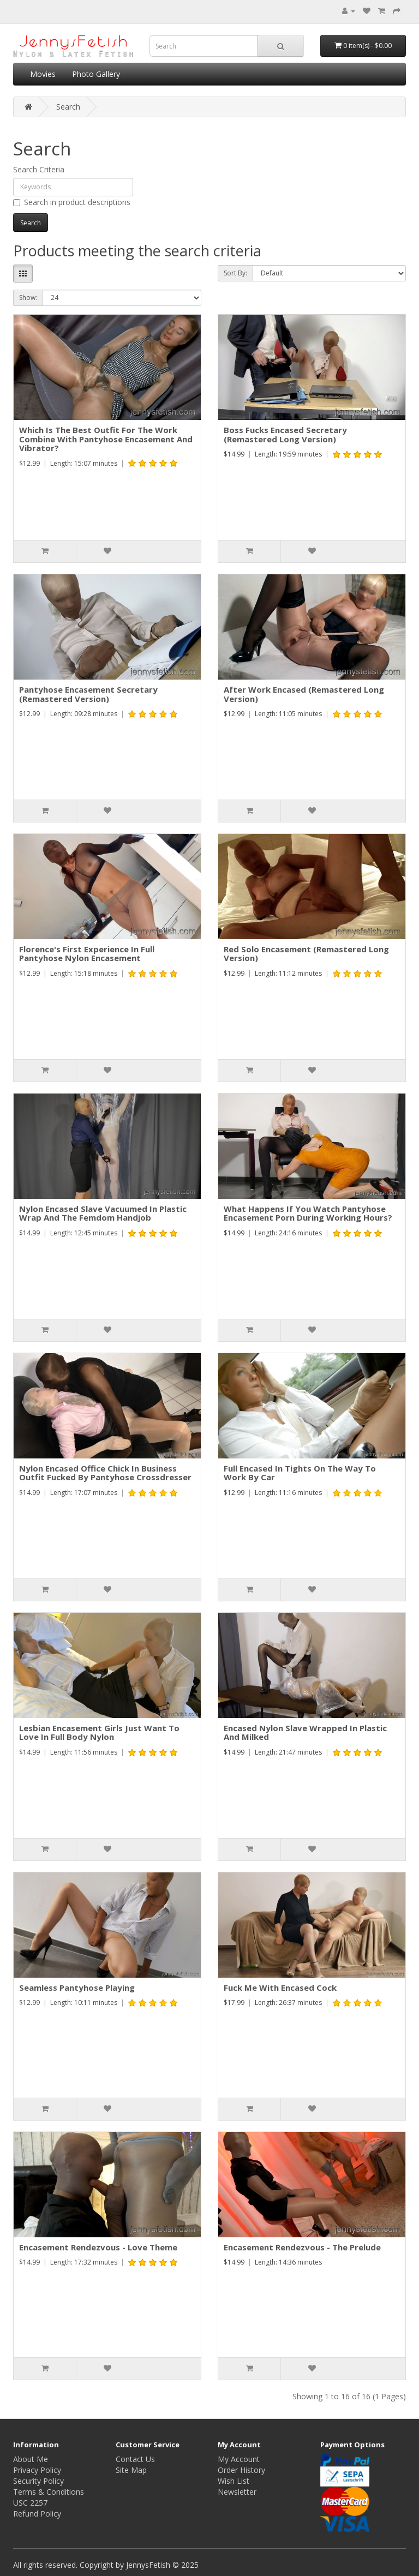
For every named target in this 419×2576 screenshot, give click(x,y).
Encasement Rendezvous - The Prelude (302, 2247)
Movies (43, 74)
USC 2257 (30, 2502)
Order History (241, 2470)
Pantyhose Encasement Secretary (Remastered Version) (88, 694)
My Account (239, 2459)
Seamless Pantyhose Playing (77, 1987)
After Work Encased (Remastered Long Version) (304, 694)
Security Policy (38, 2481)
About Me (30, 2459)
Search (68, 106)
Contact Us (135, 2459)
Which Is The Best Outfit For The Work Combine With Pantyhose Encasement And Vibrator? (106, 438)
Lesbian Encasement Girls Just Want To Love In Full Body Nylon (99, 1732)
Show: (28, 297)
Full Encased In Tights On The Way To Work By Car (300, 1473)
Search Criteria (38, 169)
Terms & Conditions (48, 2492)
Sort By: (235, 273)
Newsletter (237, 2492)
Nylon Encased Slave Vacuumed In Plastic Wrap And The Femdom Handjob (103, 1213)
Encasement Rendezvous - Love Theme (98, 2247)
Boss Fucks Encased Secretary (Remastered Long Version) (285, 434)
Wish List (233, 2481)
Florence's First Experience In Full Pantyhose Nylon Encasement (86, 954)
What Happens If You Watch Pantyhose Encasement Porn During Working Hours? (308, 1213)
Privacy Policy (37, 2470)
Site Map (131, 2470)
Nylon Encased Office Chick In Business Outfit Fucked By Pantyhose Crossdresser (105, 1473)
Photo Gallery (96, 74)
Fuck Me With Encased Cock (280, 1987)
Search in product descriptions (71, 202)
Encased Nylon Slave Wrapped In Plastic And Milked (305, 1732)
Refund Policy (37, 2513)
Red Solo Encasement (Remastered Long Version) (306, 954)
